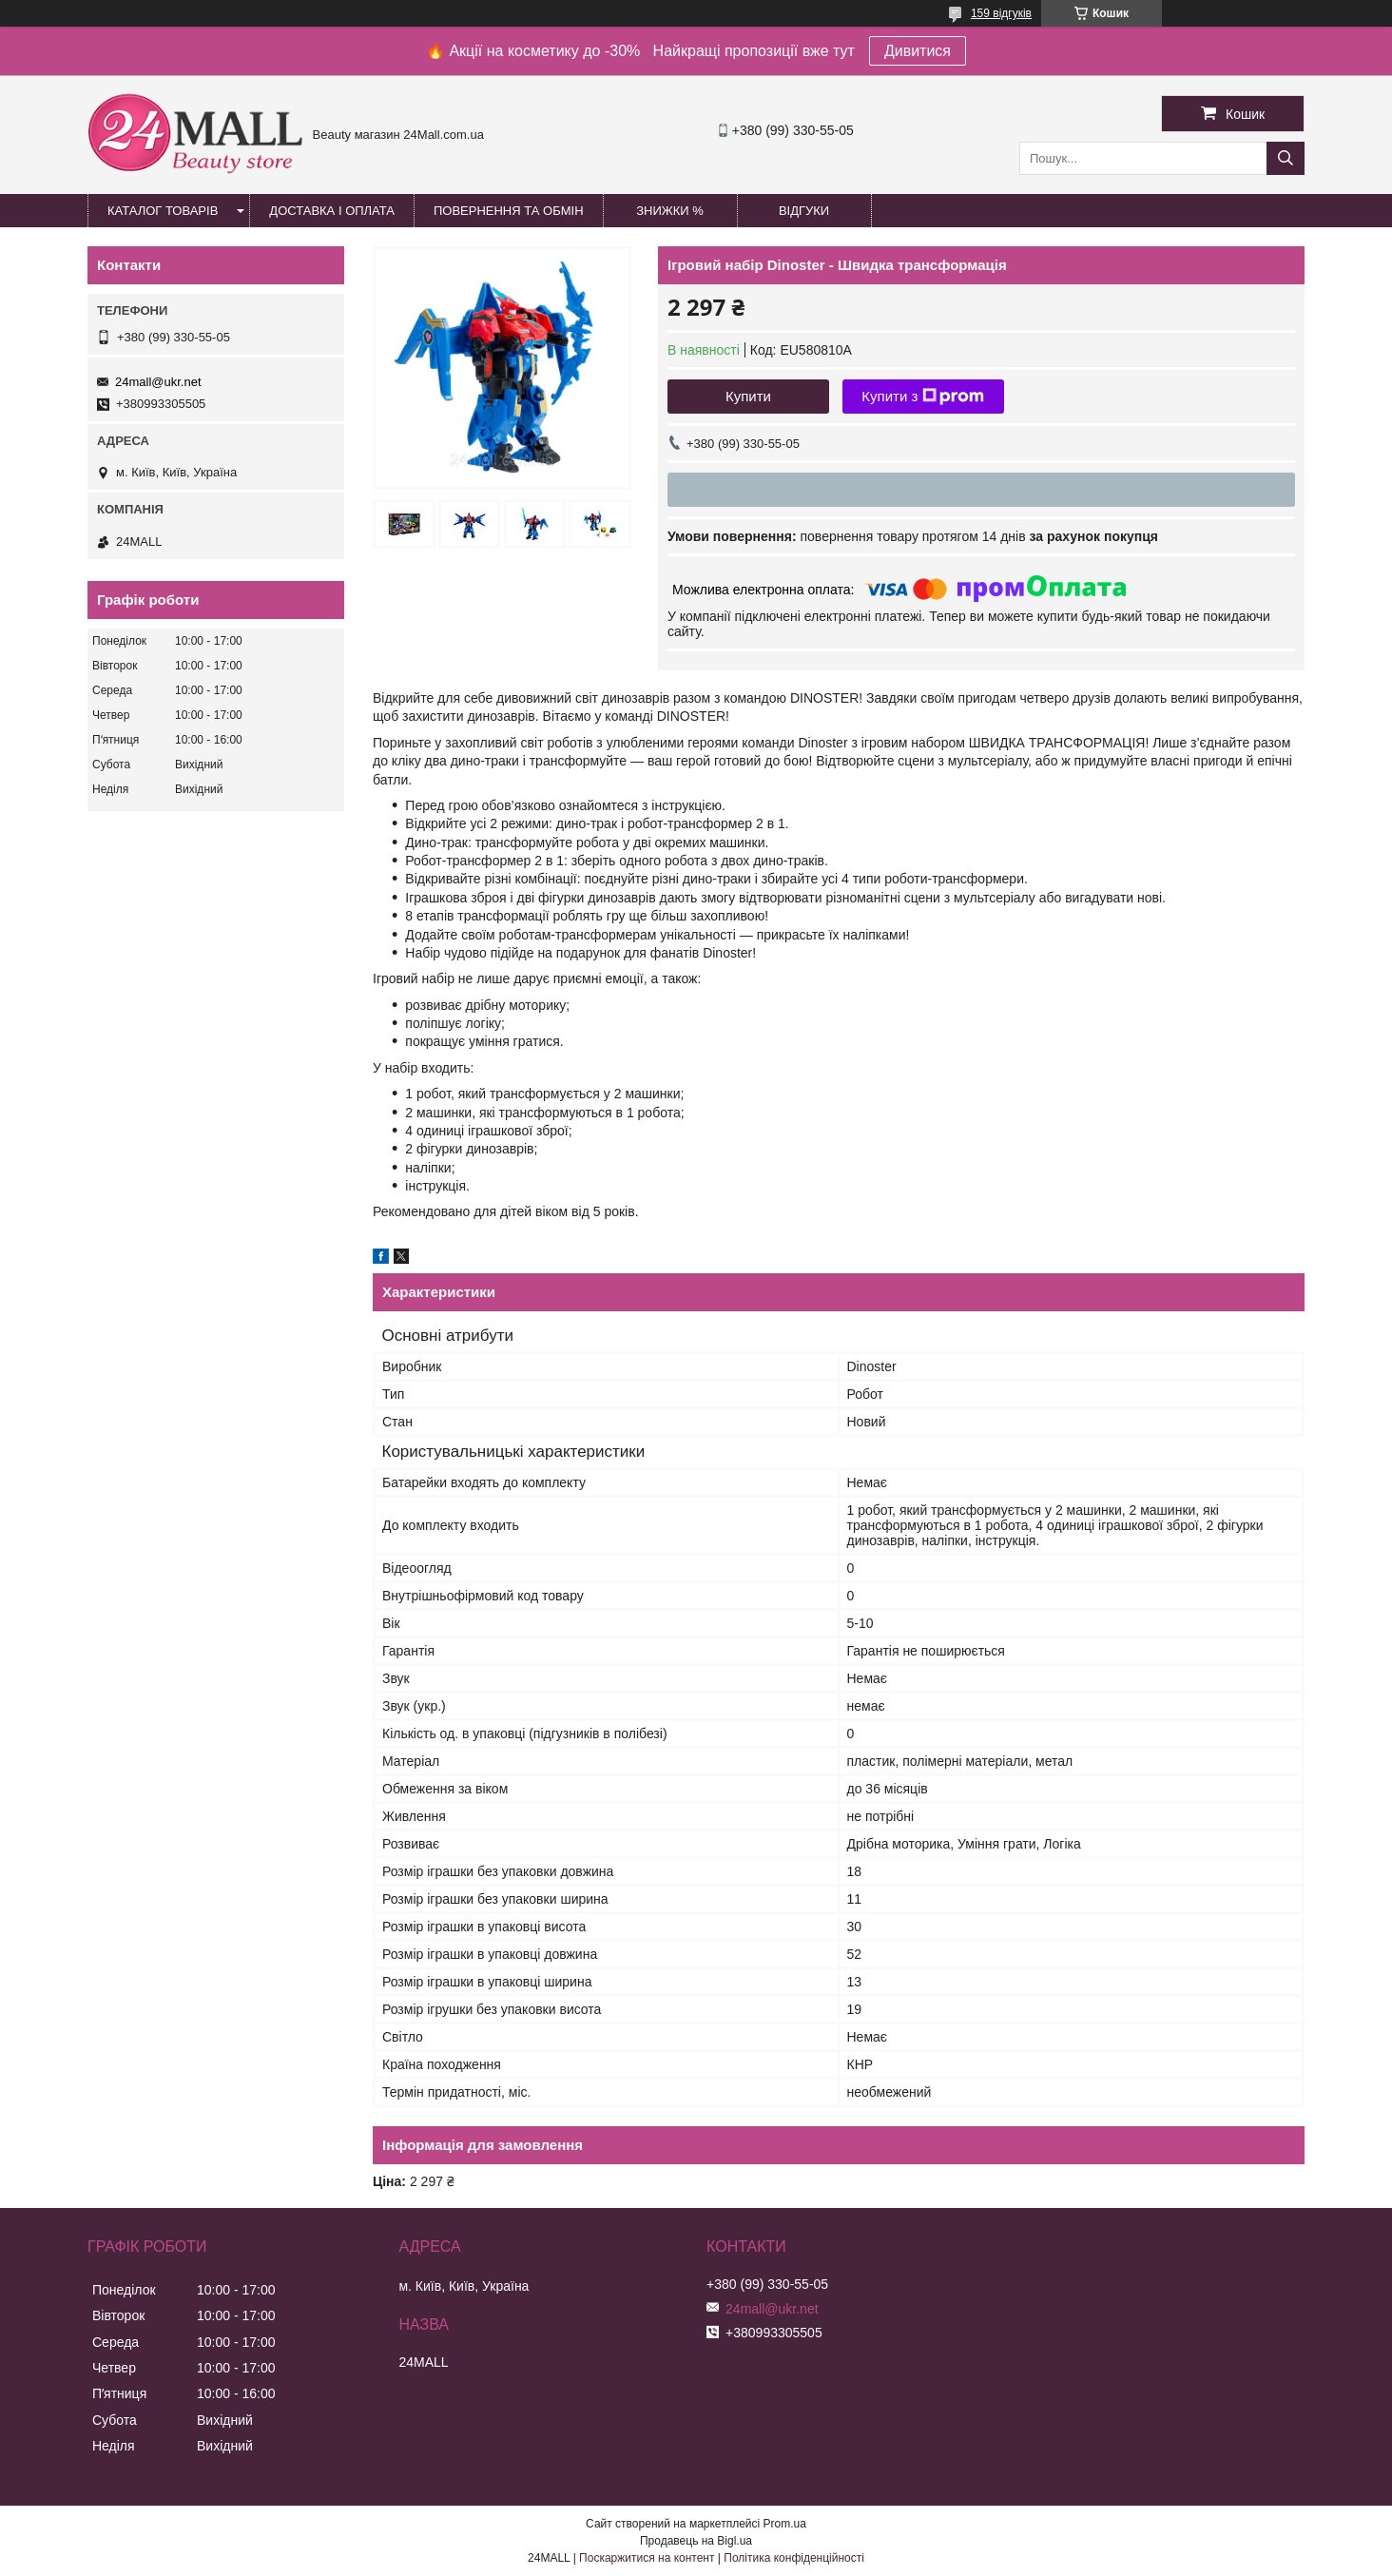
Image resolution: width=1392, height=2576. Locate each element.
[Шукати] (1285, 158)
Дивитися (917, 51)
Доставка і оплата (332, 210)
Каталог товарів (162, 210)
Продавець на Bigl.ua (696, 2540)
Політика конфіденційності (794, 2558)
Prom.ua (785, 2523)
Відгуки (804, 210)
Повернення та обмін (509, 210)
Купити (748, 396)
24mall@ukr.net (158, 382)
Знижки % (670, 210)
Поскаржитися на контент (646, 2558)
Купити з (922, 396)
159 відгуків (1001, 13)
